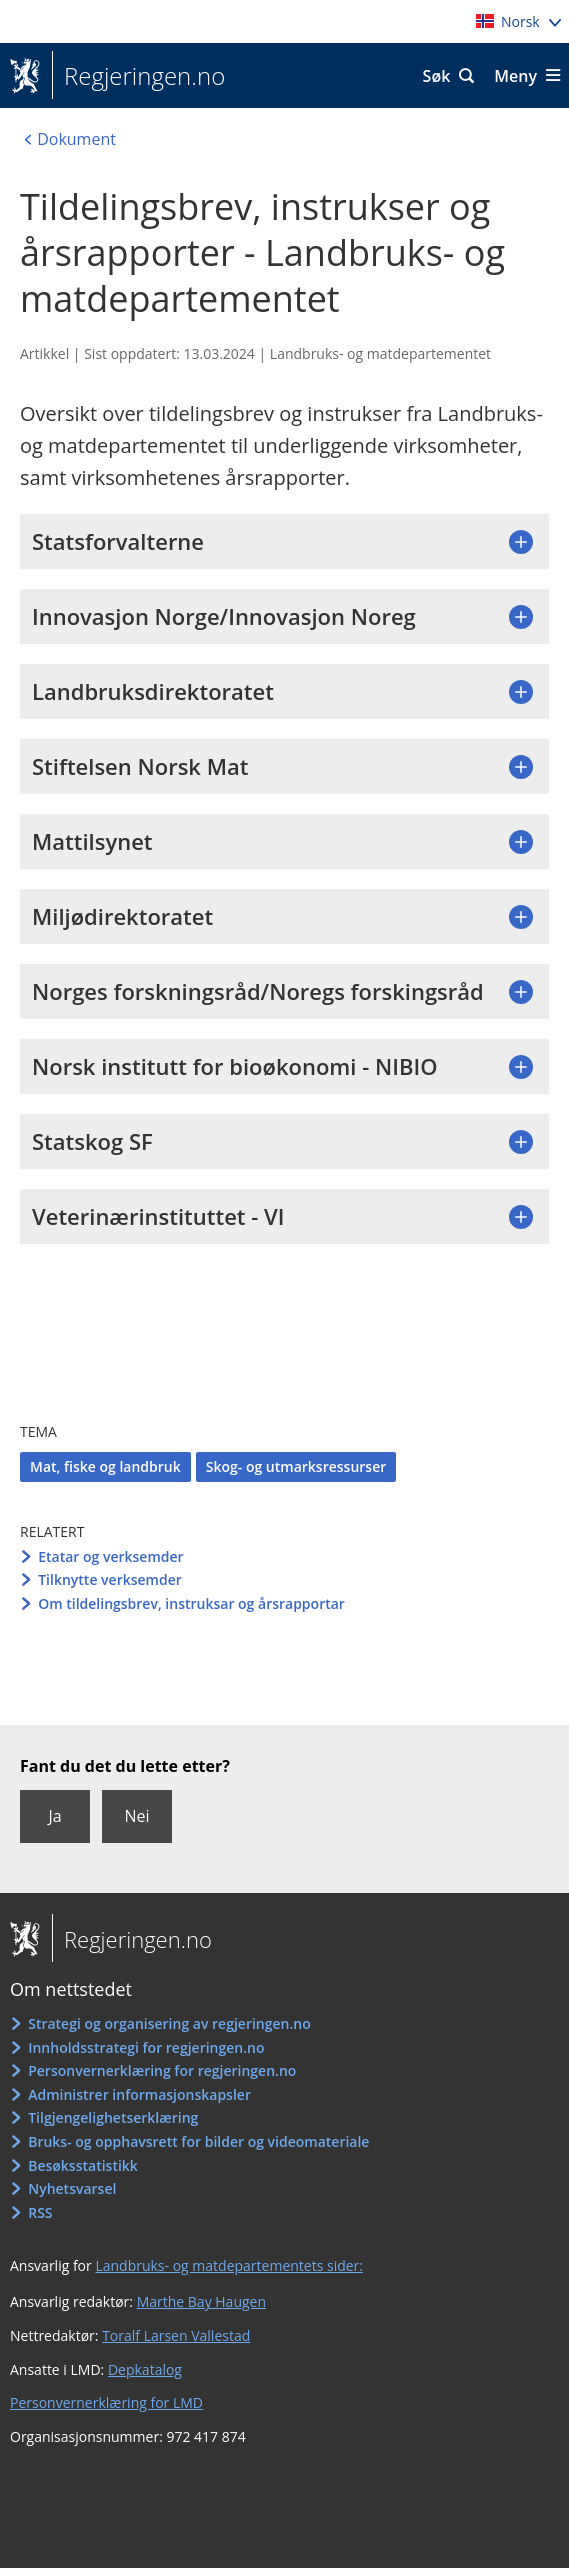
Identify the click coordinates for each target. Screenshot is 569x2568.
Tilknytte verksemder (110, 1579)
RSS (40, 2212)
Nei (136, 1816)
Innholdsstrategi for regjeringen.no (146, 2047)
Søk (437, 76)
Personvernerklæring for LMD (106, 2402)
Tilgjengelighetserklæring (113, 2117)
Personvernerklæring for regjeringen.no (162, 2070)
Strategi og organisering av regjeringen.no (169, 2023)
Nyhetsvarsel (72, 2188)
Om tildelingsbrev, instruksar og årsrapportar (191, 1603)
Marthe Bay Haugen (201, 2301)
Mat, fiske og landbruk (105, 1466)
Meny (515, 76)
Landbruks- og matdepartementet (380, 353)
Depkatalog (145, 2369)
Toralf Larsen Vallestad (176, 2335)
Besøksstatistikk (83, 2165)
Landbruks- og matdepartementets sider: (229, 2265)
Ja (54, 1816)
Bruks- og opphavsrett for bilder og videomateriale (198, 2141)
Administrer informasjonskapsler (139, 2094)
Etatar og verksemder (110, 1556)
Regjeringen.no (138, 76)
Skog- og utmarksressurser (296, 1466)
